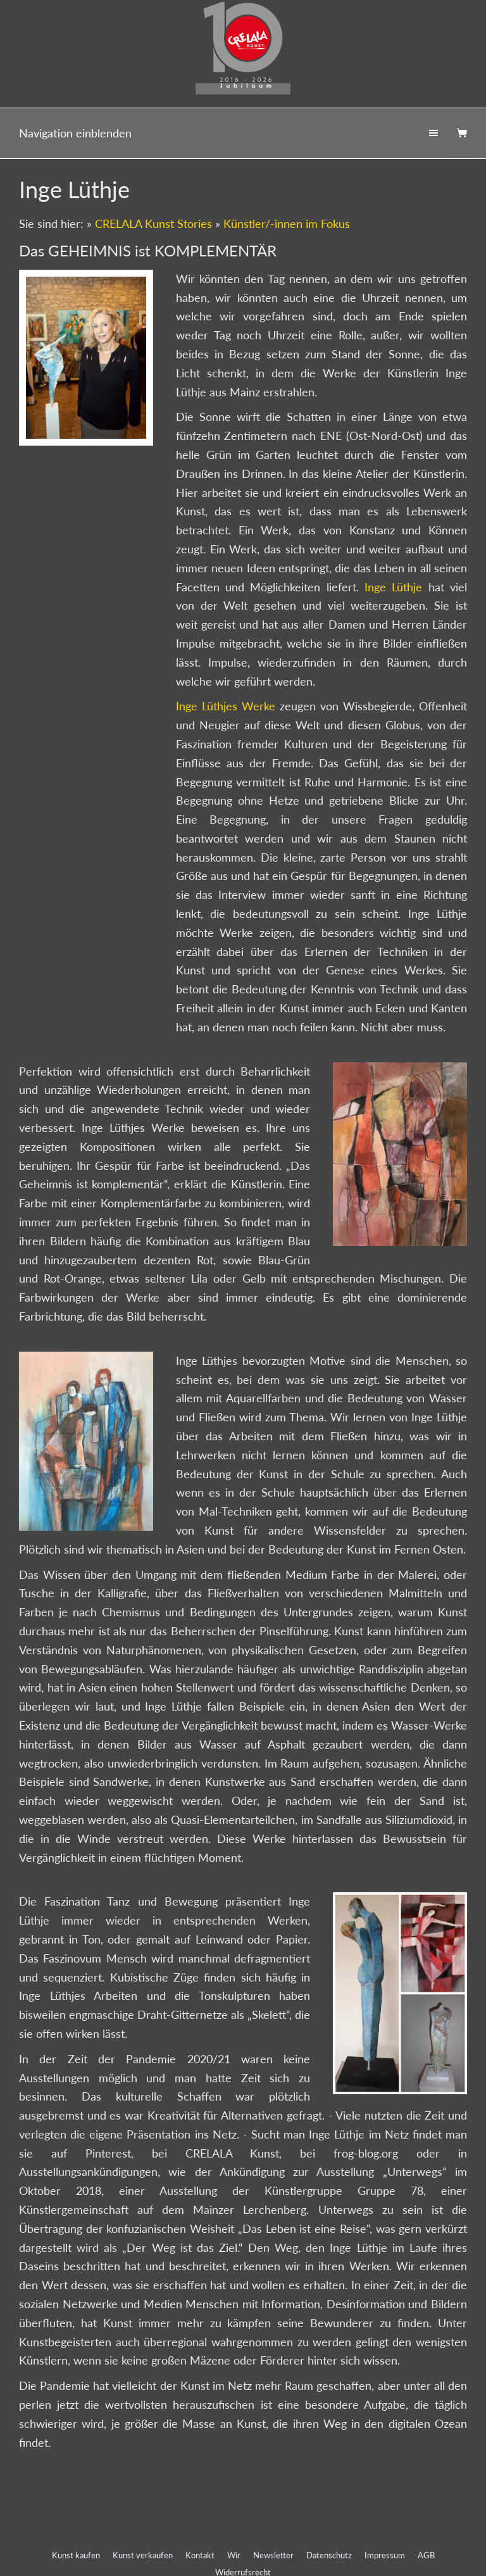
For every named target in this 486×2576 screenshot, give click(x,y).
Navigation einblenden (75, 133)
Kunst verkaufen (143, 2555)
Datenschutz (329, 2555)
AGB (426, 2555)
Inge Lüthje (393, 587)
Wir (233, 2555)
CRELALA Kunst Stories (153, 223)
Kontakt (200, 2555)
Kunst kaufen (76, 2555)
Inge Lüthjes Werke (228, 706)
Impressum (384, 2555)
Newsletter (273, 2555)
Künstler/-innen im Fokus (286, 223)
